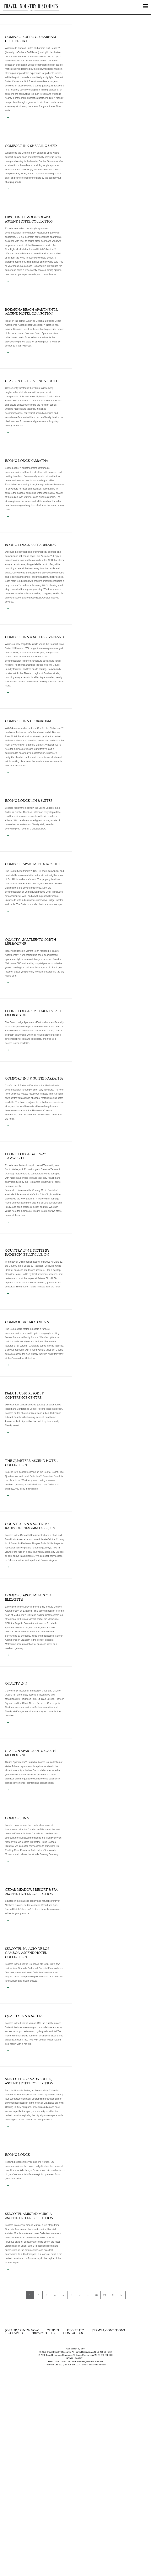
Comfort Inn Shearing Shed (31, 146)
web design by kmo (75, 2349)
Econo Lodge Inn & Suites (28, 801)
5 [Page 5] (63, 2295)
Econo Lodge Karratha (26, 461)
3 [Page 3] (46, 2295)
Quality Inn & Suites (23, 2016)
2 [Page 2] (38, 2295)
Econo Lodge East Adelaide (30, 545)
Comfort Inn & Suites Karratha (34, 1078)
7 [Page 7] (79, 2295)
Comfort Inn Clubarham (28, 721)
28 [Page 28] (96, 2295)
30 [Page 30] (113, 2295)
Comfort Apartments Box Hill (33, 864)
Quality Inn (16, 1684)
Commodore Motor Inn (27, 1322)
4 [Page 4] (55, 2295)
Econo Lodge (17, 2155)
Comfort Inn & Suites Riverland (34, 637)
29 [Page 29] (104, 2295)
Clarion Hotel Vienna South (32, 381)
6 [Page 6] (71, 2295)
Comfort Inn (17, 1818)
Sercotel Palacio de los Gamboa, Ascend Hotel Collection (27, 1953)
